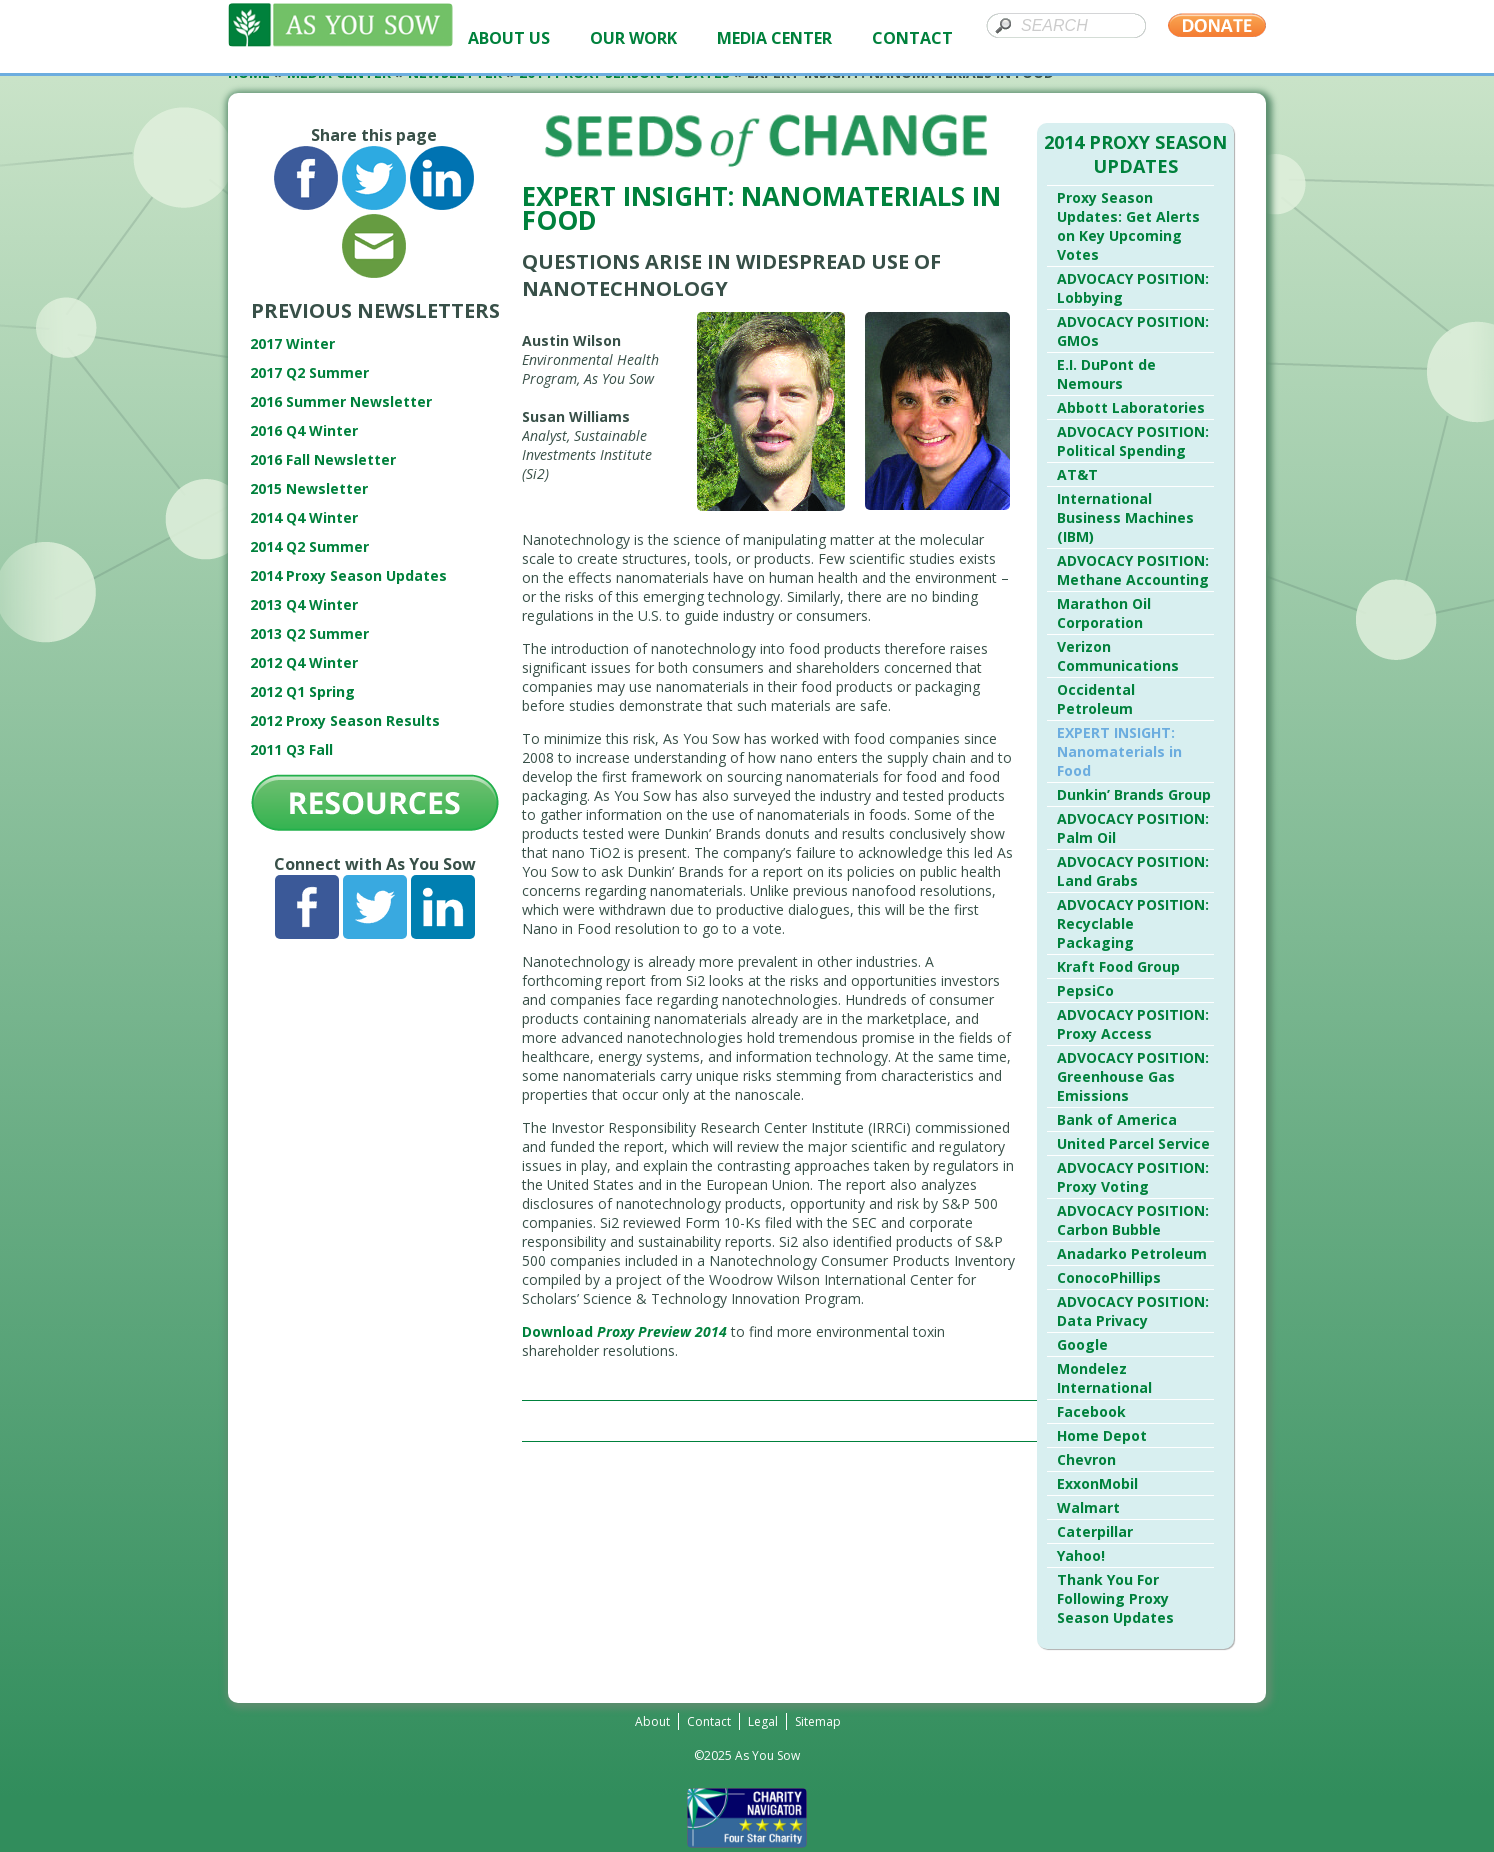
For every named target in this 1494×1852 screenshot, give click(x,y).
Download (624, 1331)
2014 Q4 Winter (304, 517)
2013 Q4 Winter (304, 604)
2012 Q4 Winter (304, 662)
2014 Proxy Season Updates (348, 575)
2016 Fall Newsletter (323, 459)
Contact (709, 1721)
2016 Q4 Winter (304, 430)
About (652, 1721)
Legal (763, 1721)
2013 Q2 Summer (309, 633)
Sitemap (818, 1721)
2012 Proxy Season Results (345, 720)
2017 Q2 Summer (309, 372)
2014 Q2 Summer (309, 546)
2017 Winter (292, 343)
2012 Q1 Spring (302, 691)
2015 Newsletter (309, 488)
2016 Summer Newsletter (341, 401)
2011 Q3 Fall (291, 749)
